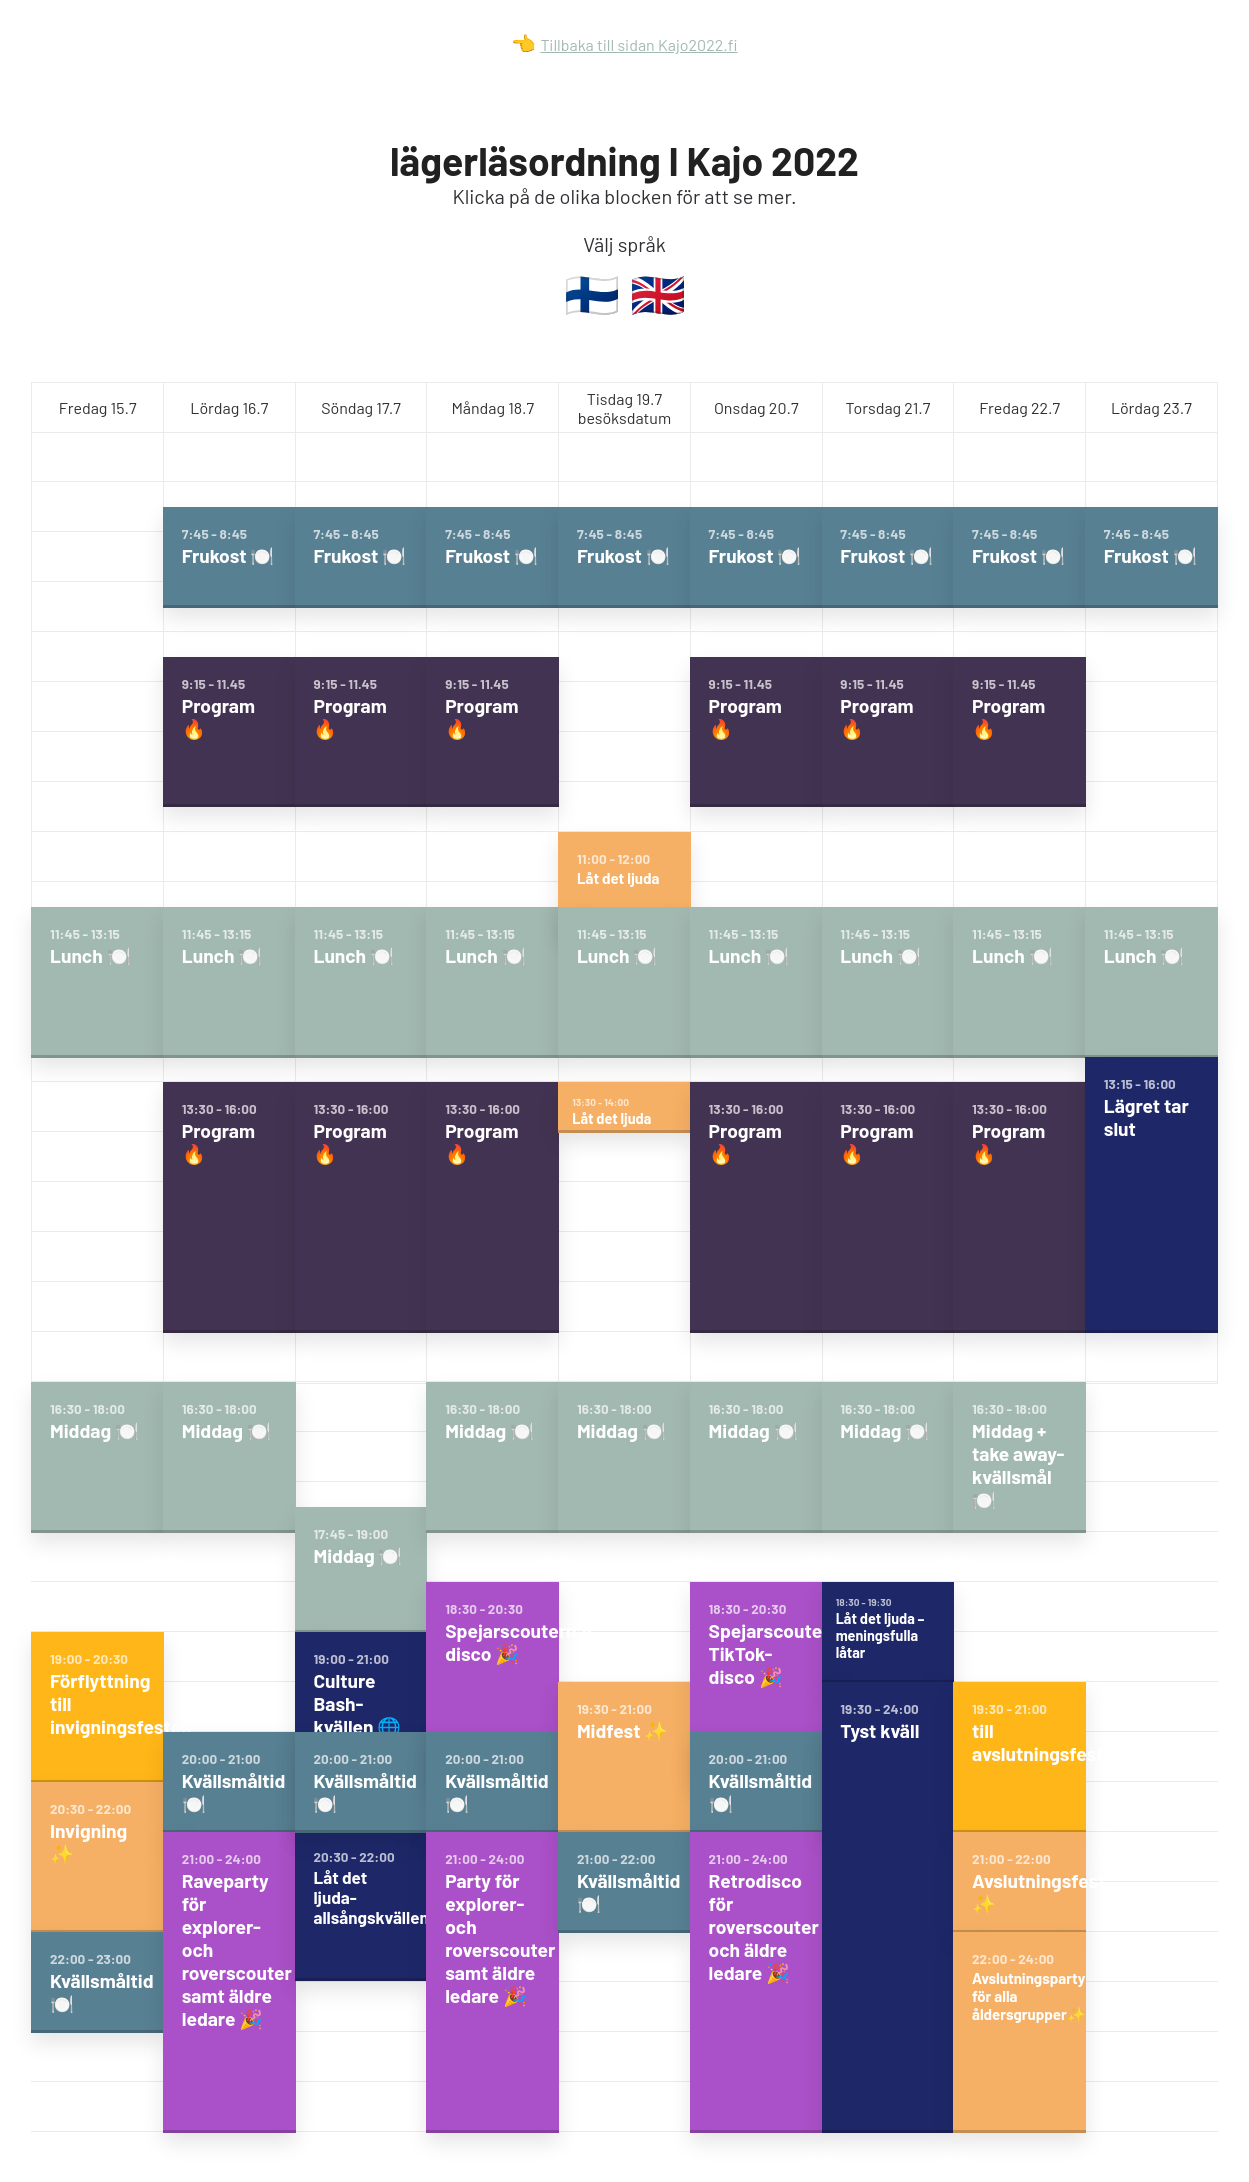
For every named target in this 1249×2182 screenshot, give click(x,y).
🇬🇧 (658, 293)
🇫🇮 (592, 293)
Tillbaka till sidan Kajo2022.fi (638, 44)
